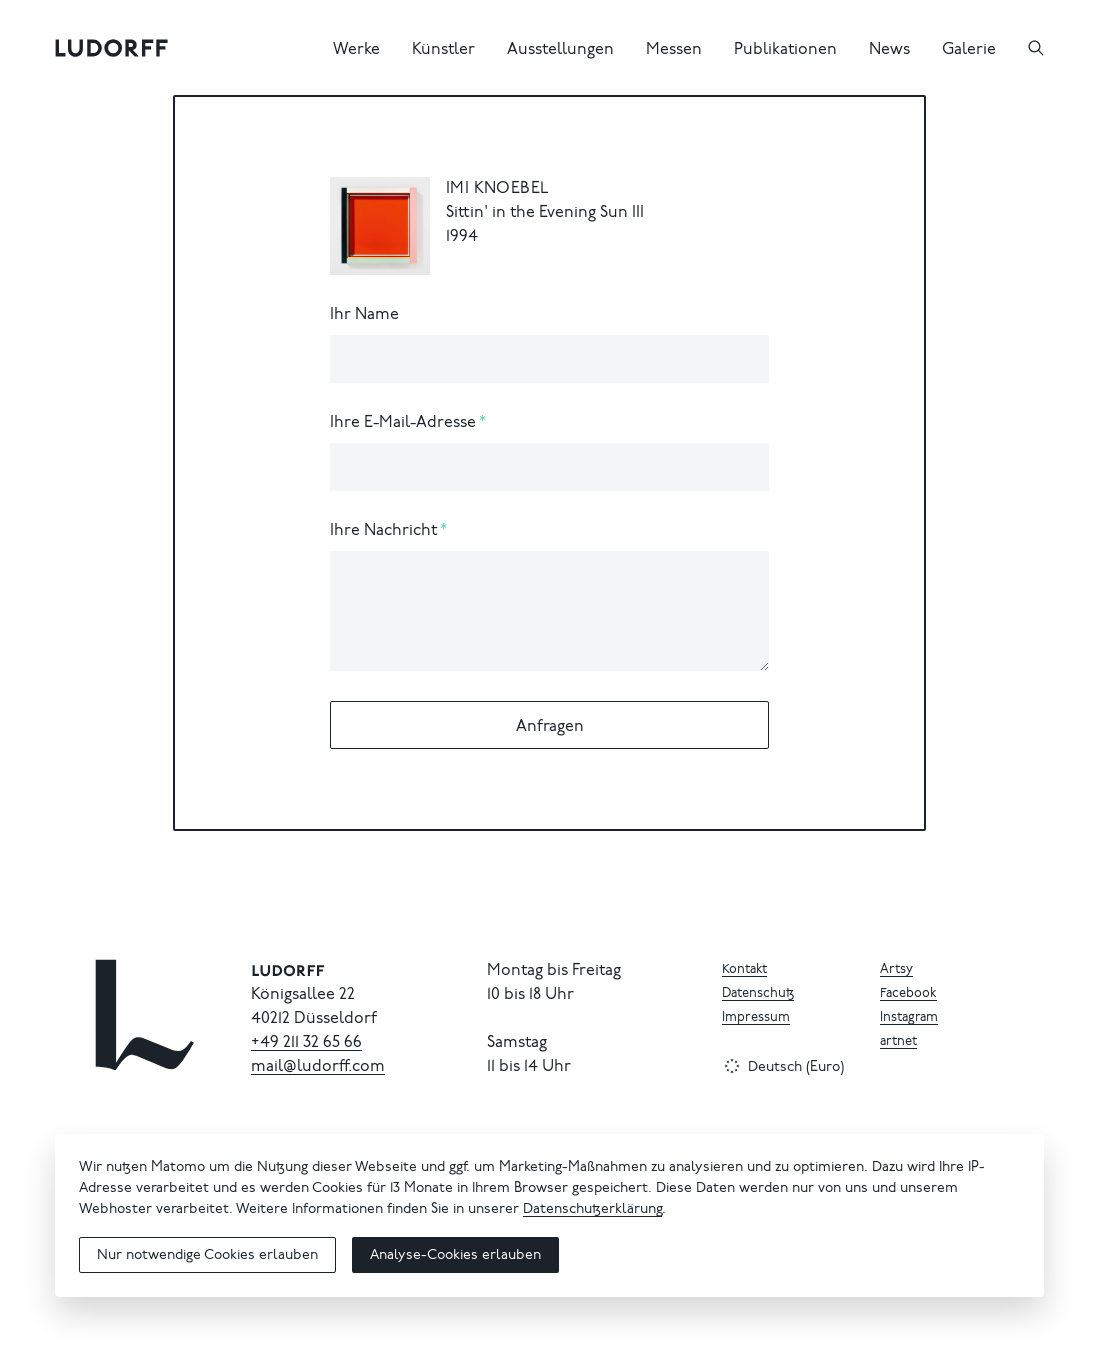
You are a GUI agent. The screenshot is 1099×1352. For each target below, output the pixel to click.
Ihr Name (364, 315)
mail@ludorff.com (318, 1067)
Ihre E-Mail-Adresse (403, 423)
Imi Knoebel (497, 189)
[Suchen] (1036, 48)
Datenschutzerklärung (592, 1210)
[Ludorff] (112, 48)
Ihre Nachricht (383, 531)
